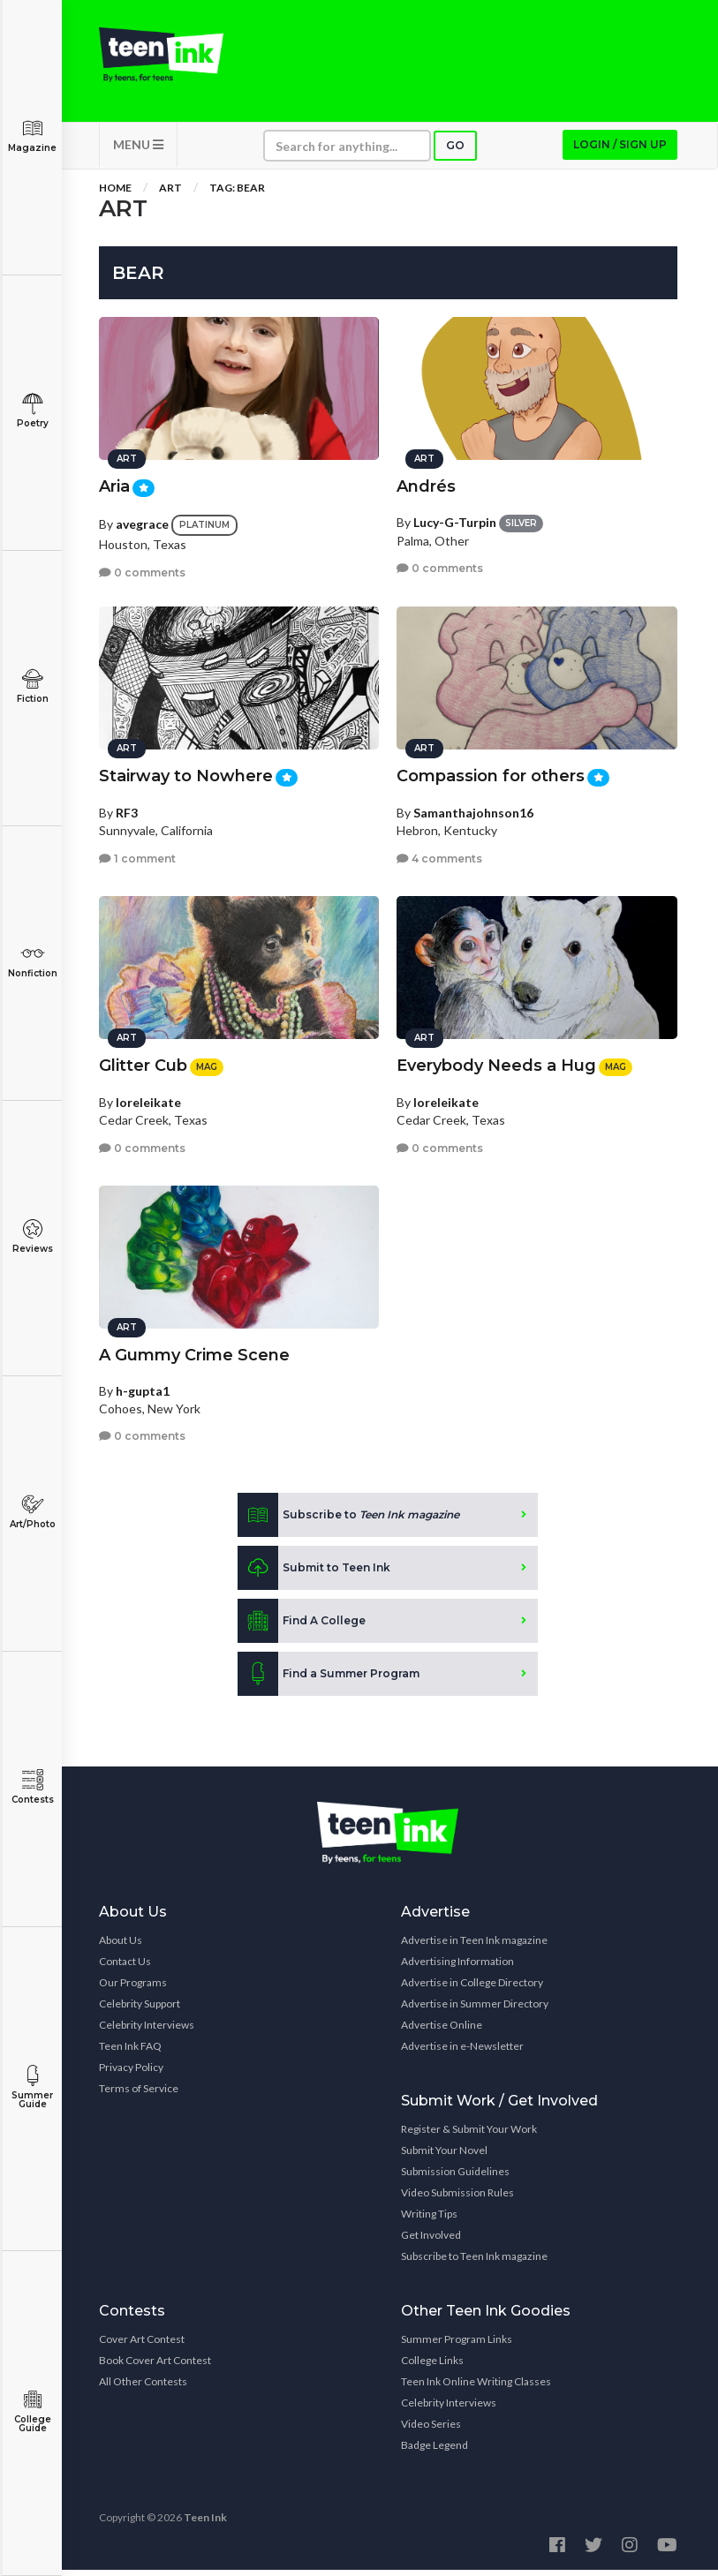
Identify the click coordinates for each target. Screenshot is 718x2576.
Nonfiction (32, 961)
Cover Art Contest (142, 2345)
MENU (138, 150)
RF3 (127, 808)
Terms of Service (138, 2094)
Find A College (302, 1627)
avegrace (142, 519)
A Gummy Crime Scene (194, 1350)
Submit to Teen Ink (314, 1574)
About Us (120, 1946)
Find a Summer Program (328, 1680)
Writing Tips (429, 2219)
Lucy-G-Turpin (454, 517)
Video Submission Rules (457, 2198)
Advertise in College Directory (472, 1988)
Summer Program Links (456, 2345)
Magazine (32, 135)
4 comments (439, 854)
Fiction (32, 686)
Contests (32, 1787)
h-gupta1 (143, 1386)
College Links (432, 2366)
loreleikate (148, 1097)
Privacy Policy (131, 2073)
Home (115, 193)
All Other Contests (143, 2387)
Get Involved (431, 2241)
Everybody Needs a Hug (496, 1061)
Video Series (431, 2430)
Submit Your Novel (444, 2156)
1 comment (137, 854)
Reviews (32, 1236)
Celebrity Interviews (146, 2030)
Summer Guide (32, 2087)
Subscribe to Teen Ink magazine (474, 2262)
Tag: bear (237, 193)
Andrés (426, 482)
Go (455, 151)
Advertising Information (457, 1967)
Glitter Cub (143, 1061)
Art (170, 193)
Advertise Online (441, 2030)
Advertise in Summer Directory (474, 2009)
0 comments (142, 568)
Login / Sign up (620, 150)
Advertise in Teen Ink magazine (474, 1946)
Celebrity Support (139, 2009)
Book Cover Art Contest (155, 2366)
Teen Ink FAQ (130, 2052)
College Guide (32, 2411)
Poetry (32, 411)
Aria (114, 482)
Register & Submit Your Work (469, 2135)
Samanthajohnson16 (473, 808)
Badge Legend (434, 2451)
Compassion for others (491, 771)
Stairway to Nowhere (186, 771)
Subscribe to (348, 1521)
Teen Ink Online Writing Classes (476, 2387)
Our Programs (133, 1988)
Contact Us (125, 1967)
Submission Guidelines (455, 2177)
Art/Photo (32, 1512)
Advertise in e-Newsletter (462, 2052)
